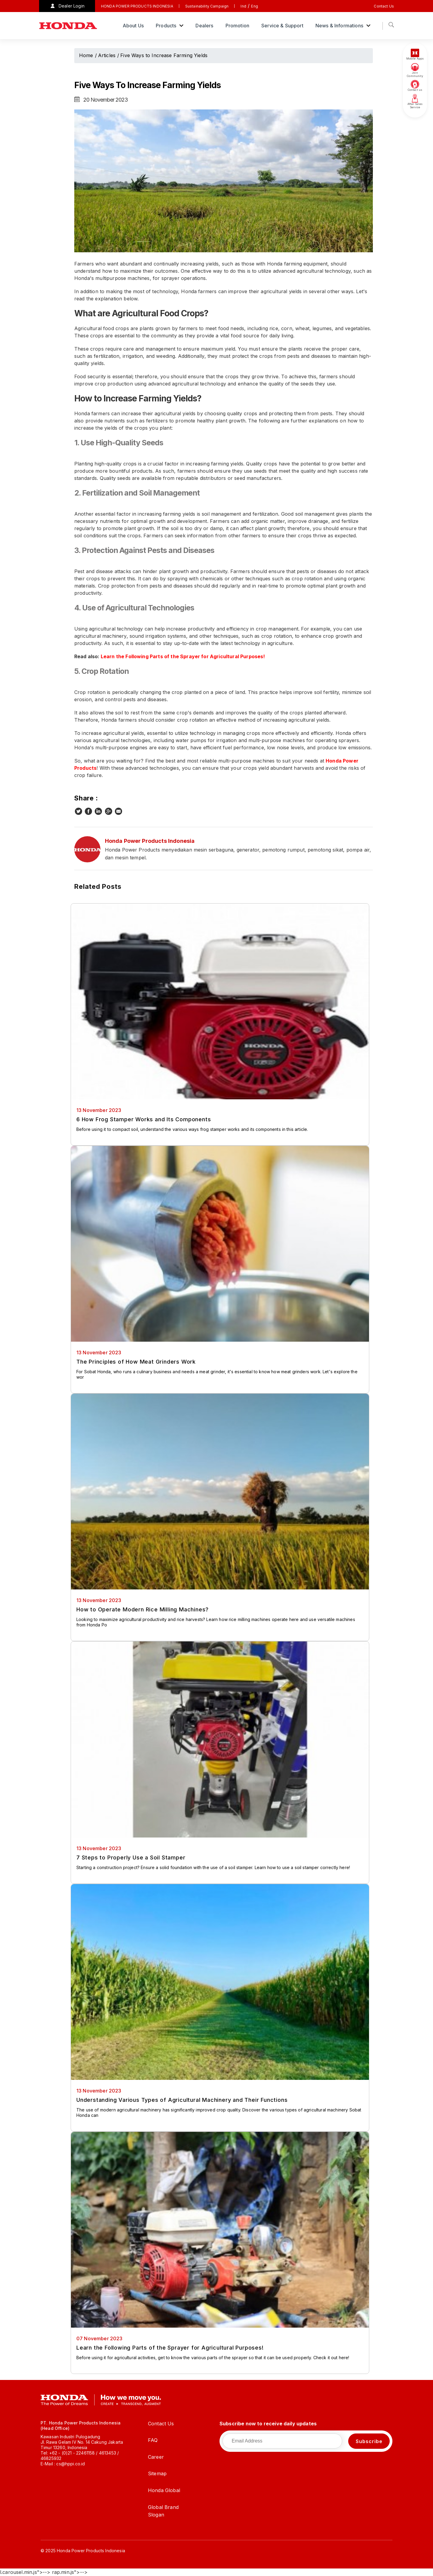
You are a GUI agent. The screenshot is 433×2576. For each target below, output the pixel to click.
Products (166, 26)
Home (86, 55)
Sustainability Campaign (207, 6)
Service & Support (282, 26)
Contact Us (384, 6)
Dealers (204, 26)
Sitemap (157, 2473)
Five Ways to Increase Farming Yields (163, 55)
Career (156, 2457)
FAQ (153, 2440)
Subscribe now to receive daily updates (268, 2424)
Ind (243, 6)
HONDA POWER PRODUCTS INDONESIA (137, 6)
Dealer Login (71, 5)
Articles (106, 55)
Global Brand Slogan (163, 2511)
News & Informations (339, 26)
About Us (133, 26)
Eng (254, 6)
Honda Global (164, 2490)
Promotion (237, 26)
